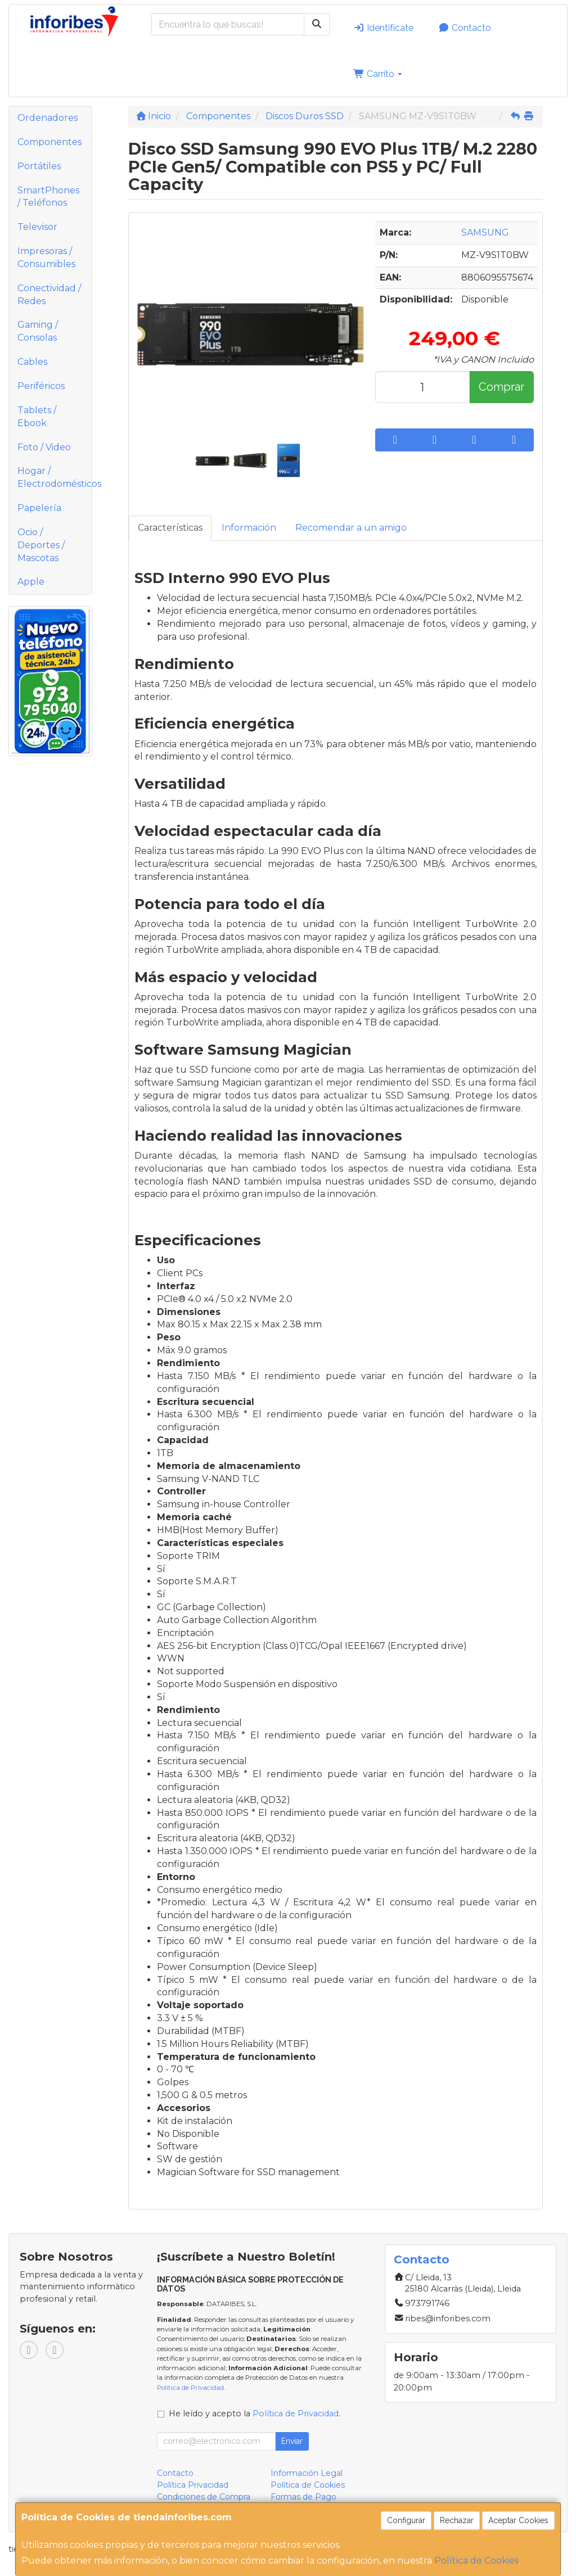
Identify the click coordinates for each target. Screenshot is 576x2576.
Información (249, 527)
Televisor (37, 227)
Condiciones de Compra (203, 2497)
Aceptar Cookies (518, 2520)
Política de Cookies (476, 2560)
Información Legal (307, 2473)
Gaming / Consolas (37, 331)
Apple (30, 581)
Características (170, 527)
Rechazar (457, 2520)
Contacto (464, 27)
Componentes (49, 142)
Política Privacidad (192, 2485)
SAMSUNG (485, 232)
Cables (32, 361)
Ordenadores (47, 117)
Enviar (292, 2441)
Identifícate (383, 27)
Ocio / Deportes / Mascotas (41, 545)
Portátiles (39, 166)
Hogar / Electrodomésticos (54, 477)
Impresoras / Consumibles (46, 257)
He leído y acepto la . (254, 2413)
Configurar (406, 2520)
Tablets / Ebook (36, 416)
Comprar (501, 387)
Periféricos (41, 386)
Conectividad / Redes (49, 294)
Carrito (377, 74)
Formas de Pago (303, 2497)
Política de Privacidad (190, 2388)
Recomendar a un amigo (351, 527)
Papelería (39, 508)
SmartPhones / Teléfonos (48, 197)
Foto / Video (44, 447)
